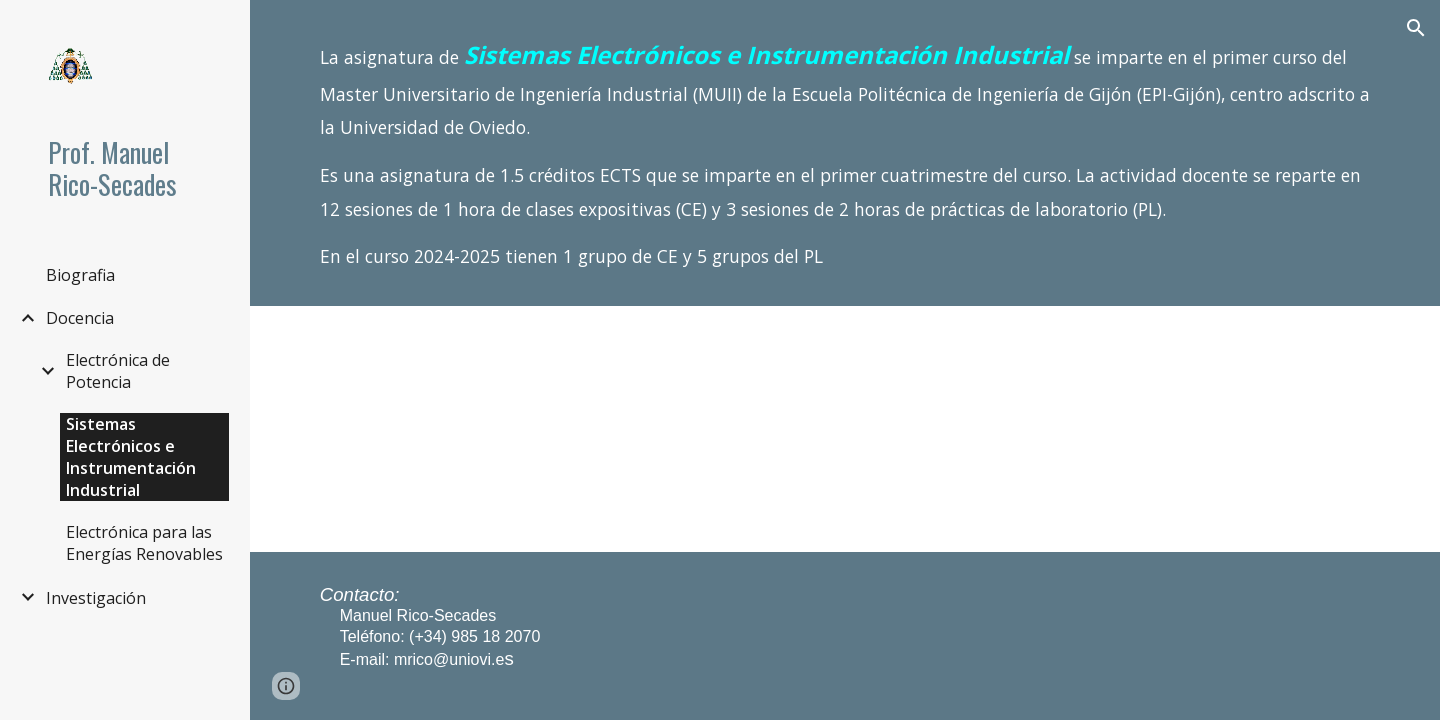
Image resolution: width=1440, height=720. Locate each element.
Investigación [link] (96, 598)
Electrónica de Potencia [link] (118, 371)
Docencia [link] (80, 318)
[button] (1416, 28)
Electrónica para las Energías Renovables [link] (144, 543)
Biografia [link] (80, 275)
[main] (845, 153)
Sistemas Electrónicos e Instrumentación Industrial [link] (131, 457)
